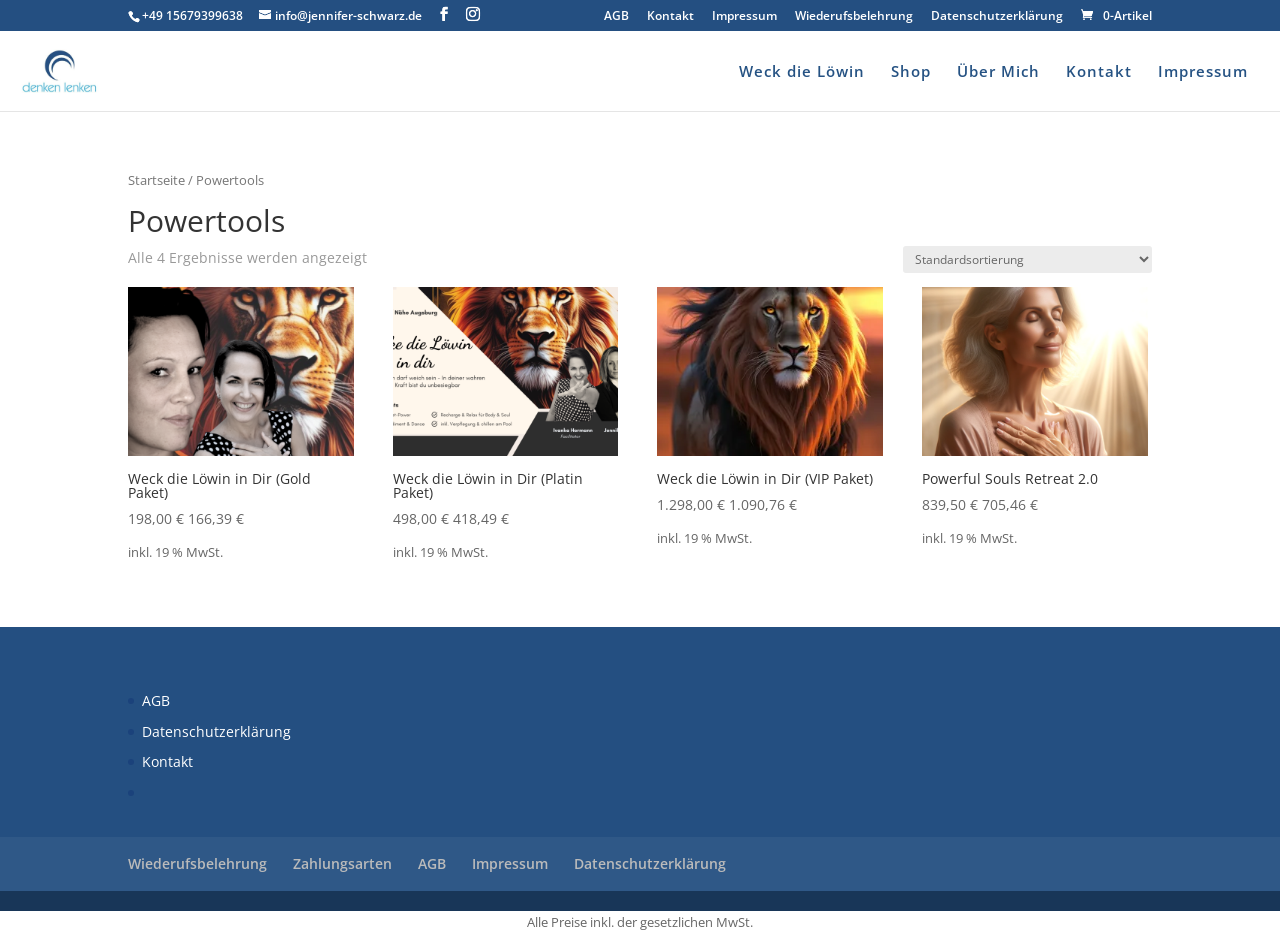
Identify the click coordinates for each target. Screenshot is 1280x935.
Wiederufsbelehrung (854, 17)
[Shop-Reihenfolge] (1027, 259)
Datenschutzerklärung (997, 17)
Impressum (744, 17)
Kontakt (670, 17)
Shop (911, 72)
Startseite (156, 180)
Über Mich (998, 72)
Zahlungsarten (342, 863)
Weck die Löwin (802, 72)
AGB (616, 17)
